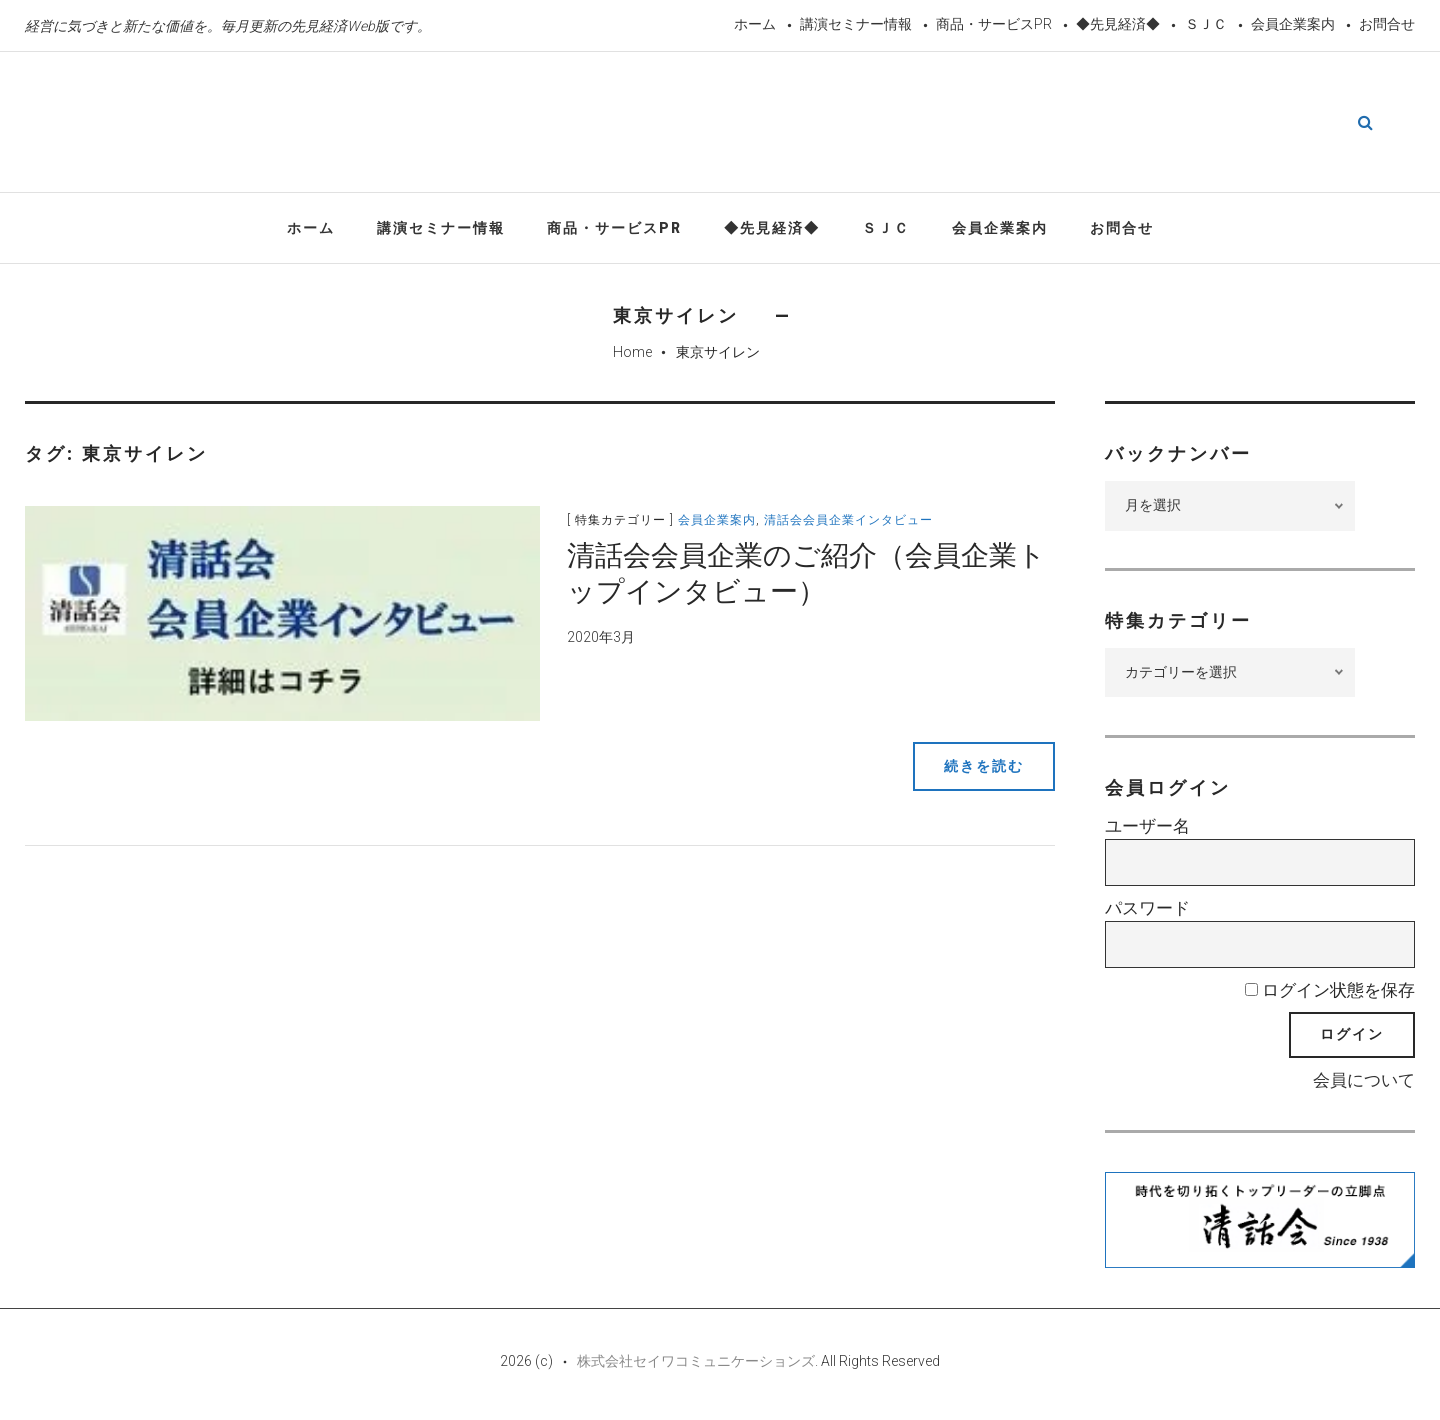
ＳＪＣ (1206, 24)
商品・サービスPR (994, 24)
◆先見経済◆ (1118, 24)
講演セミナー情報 (856, 24)
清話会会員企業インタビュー (851, 521)
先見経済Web (693, 124)
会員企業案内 (1293, 24)
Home (632, 353)
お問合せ (1387, 24)
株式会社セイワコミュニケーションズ (696, 1362)
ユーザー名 (1147, 828)
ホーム (755, 24)
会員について (1364, 1081)
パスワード (1147, 909)
